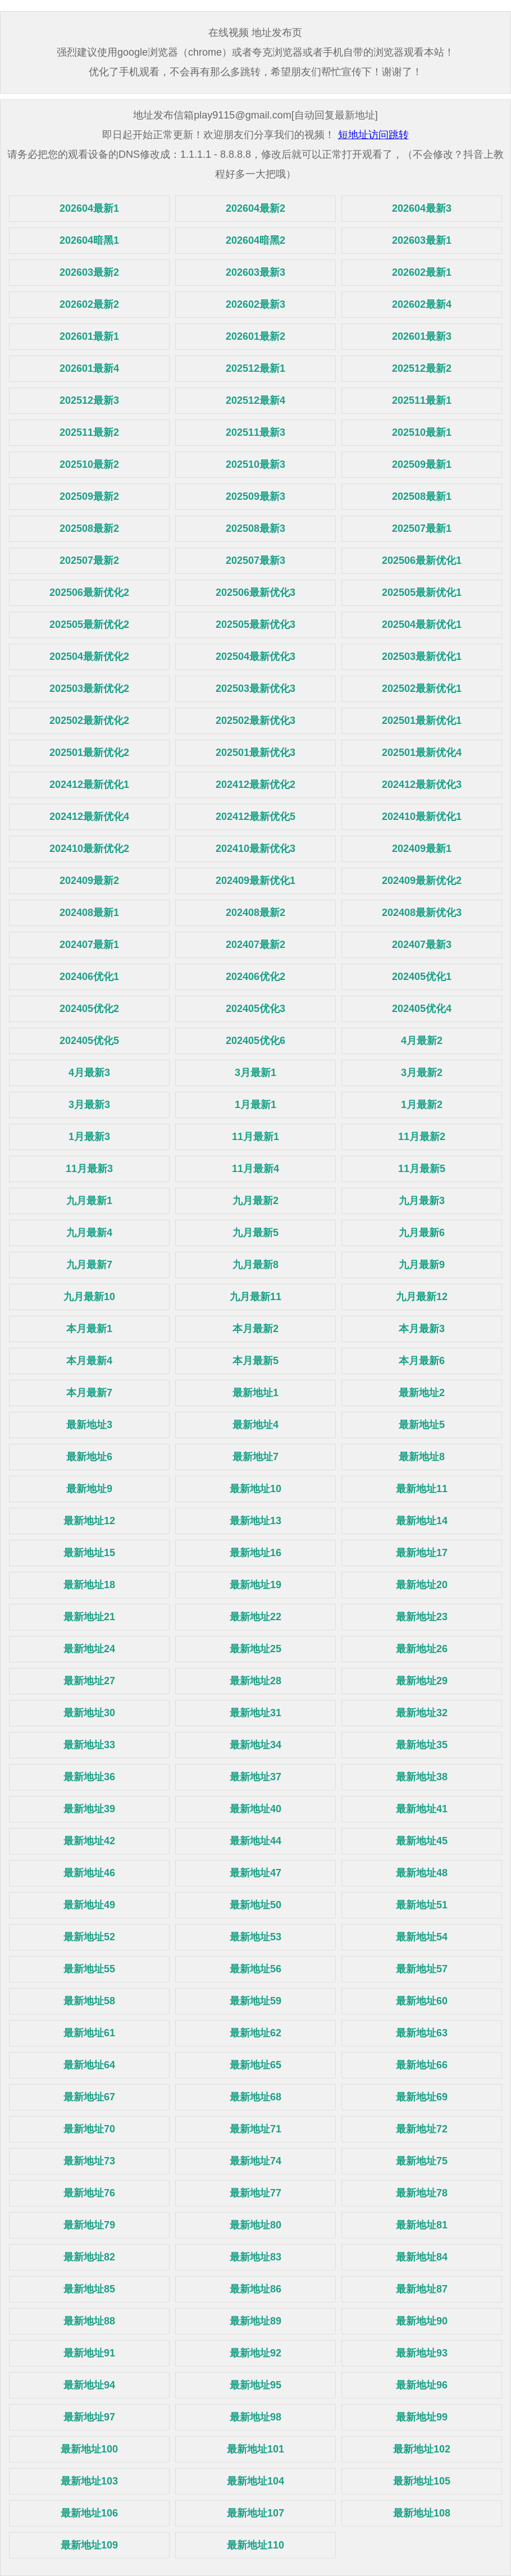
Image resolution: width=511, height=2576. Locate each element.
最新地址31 (255, 1712)
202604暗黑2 (255, 240)
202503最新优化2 (89, 688)
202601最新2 (255, 336)
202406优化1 (89, 976)
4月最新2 (421, 1040)
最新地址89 (255, 2321)
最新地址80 (255, 2225)
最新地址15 (89, 1552)
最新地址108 (421, 2513)
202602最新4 (421, 304)
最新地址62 (255, 2033)
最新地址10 (255, 1488)
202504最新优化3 (255, 656)
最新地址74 (255, 2161)
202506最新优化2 (89, 592)
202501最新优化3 (255, 752)
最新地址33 (89, 1744)
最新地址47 (255, 1873)
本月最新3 (422, 1328)
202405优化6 (255, 1040)
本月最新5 (255, 1360)
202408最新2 (255, 912)
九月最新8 (255, 1264)
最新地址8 (422, 1456)
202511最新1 (421, 400)
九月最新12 (422, 1296)
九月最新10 (89, 1296)
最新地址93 (422, 2353)
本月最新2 (255, 1328)
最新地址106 (89, 2513)
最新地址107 (255, 2513)
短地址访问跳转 (373, 134)
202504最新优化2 (89, 656)
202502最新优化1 (422, 688)
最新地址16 (255, 1552)
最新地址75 (422, 2161)
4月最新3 (89, 1072)
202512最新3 (89, 400)
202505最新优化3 (255, 624)
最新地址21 (89, 1616)
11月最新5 (421, 1168)
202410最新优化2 (89, 848)
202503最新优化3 (255, 688)
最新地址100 (89, 2449)
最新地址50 (255, 1905)
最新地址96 (422, 2385)
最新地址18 (89, 1584)
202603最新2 (89, 272)
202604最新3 (421, 208)
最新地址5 (422, 1424)
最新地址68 (255, 2097)
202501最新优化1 (422, 720)
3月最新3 (89, 1104)
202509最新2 (89, 496)
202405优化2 (89, 1008)
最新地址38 (422, 1776)
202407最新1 (89, 944)
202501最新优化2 (89, 752)
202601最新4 (89, 368)
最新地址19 (255, 1584)
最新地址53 (255, 1937)
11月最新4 (255, 1168)
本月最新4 (89, 1360)
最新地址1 (255, 1392)
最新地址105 (421, 2481)
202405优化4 (421, 1008)
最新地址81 (422, 2225)
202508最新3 (255, 528)
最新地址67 (89, 2097)
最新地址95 (255, 2385)
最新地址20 (422, 1584)
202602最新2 (89, 304)
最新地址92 (255, 2353)
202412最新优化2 (255, 784)
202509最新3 (255, 496)
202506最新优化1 (422, 560)
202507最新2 (89, 560)
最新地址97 (89, 2417)
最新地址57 (422, 1969)
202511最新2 (89, 432)
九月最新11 (255, 1296)
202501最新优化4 (422, 752)
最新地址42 (89, 1840)
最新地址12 (89, 1520)
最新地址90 (422, 2321)
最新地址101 (255, 2449)
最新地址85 (89, 2289)
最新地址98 (255, 2417)
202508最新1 (421, 496)
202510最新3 (255, 464)
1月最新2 (421, 1104)
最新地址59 (255, 2001)
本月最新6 (422, 1360)
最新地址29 (422, 1680)
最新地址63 (422, 2033)
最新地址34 (255, 1744)
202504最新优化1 (422, 624)
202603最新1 (421, 240)
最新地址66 (422, 2065)
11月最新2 (421, 1136)
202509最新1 (421, 464)
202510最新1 (421, 432)
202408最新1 (89, 912)
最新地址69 (422, 2097)
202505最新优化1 (422, 592)
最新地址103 (89, 2481)
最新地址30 (89, 1712)
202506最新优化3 (255, 592)
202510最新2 (89, 464)
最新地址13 (255, 1520)
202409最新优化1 (255, 880)
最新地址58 (89, 2001)
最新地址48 (422, 1873)
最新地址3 (89, 1424)
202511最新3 (255, 432)
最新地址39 (89, 1808)
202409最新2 (89, 880)
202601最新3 (421, 336)
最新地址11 (422, 1488)
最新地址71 (255, 2129)
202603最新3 (255, 272)
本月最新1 (89, 1328)
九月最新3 (422, 1200)
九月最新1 (89, 1200)
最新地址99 (422, 2417)
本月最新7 (89, 1392)
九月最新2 (255, 1200)
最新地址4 (255, 1424)
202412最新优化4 (89, 816)
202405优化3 (255, 1008)
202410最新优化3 (255, 848)
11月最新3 (89, 1168)
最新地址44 (255, 1840)
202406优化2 (255, 976)
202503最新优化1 (422, 656)
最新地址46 (89, 1873)
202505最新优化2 (89, 624)
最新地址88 (89, 2321)
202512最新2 (421, 368)
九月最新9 (422, 1264)
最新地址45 (422, 1840)
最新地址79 (89, 2225)
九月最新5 (255, 1232)
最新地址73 (89, 2161)
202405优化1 (421, 976)
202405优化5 (89, 1040)
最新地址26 (422, 1648)
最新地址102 (421, 2449)
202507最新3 (255, 560)
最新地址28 (255, 1680)
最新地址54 (422, 1937)
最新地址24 (89, 1648)
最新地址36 (89, 1776)
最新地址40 (255, 1808)
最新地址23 (422, 1616)
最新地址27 (89, 1680)
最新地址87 (422, 2289)
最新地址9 (89, 1488)
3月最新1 (255, 1072)
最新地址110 (255, 2545)
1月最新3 (89, 1136)
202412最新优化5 (255, 816)
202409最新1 (421, 848)
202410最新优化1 (422, 816)
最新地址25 (255, 1648)
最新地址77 (255, 2193)
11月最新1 (255, 1136)
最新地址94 (89, 2385)
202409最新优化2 (422, 880)
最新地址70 (89, 2129)
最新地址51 (422, 1905)
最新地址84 (422, 2257)
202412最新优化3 (422, 784)
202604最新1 (89, 208)
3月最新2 (421, 1072)
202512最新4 (255, 400)
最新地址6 (89, 1456)
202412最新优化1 (89, 784)
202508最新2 (89, 528)
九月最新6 (422, 1232)
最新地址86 (255, 2289)
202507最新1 (421, 528)
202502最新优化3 (255, 720)
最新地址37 (255, 1776)
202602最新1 (421, 272)
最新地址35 (422, 1744)
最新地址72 (422, 2129)
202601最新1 (89, 336)
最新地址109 (89, 2545)
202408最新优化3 (422, 912)
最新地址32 (422, 1712)
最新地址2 (422, 1392)
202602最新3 (255, 304)
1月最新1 (255, 1104)
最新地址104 (255, 2481)
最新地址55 (89, 1969)
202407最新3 (421, 944)
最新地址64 (89, 2065)
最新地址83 (255, 2257)
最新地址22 (255, 1616)
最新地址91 (89, 2353)
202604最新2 (255, 208)
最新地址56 (255, 1969)
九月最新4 (89, 1232)
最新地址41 (422, 1808)
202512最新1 (255, 368)
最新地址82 (89, 2257)
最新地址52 (89, 1937)
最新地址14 (422, 1520)
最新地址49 (89, 1905)
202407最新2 (255, 944)
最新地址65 (255, 2065)
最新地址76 (89, 2193)
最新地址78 (422, 2193)
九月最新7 (89, 1264)
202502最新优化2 (89, 720)
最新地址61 (89, 2033)
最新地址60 (422, 2001)
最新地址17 (422, 1552)
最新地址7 (255, 1456)
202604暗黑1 (89, 240)
